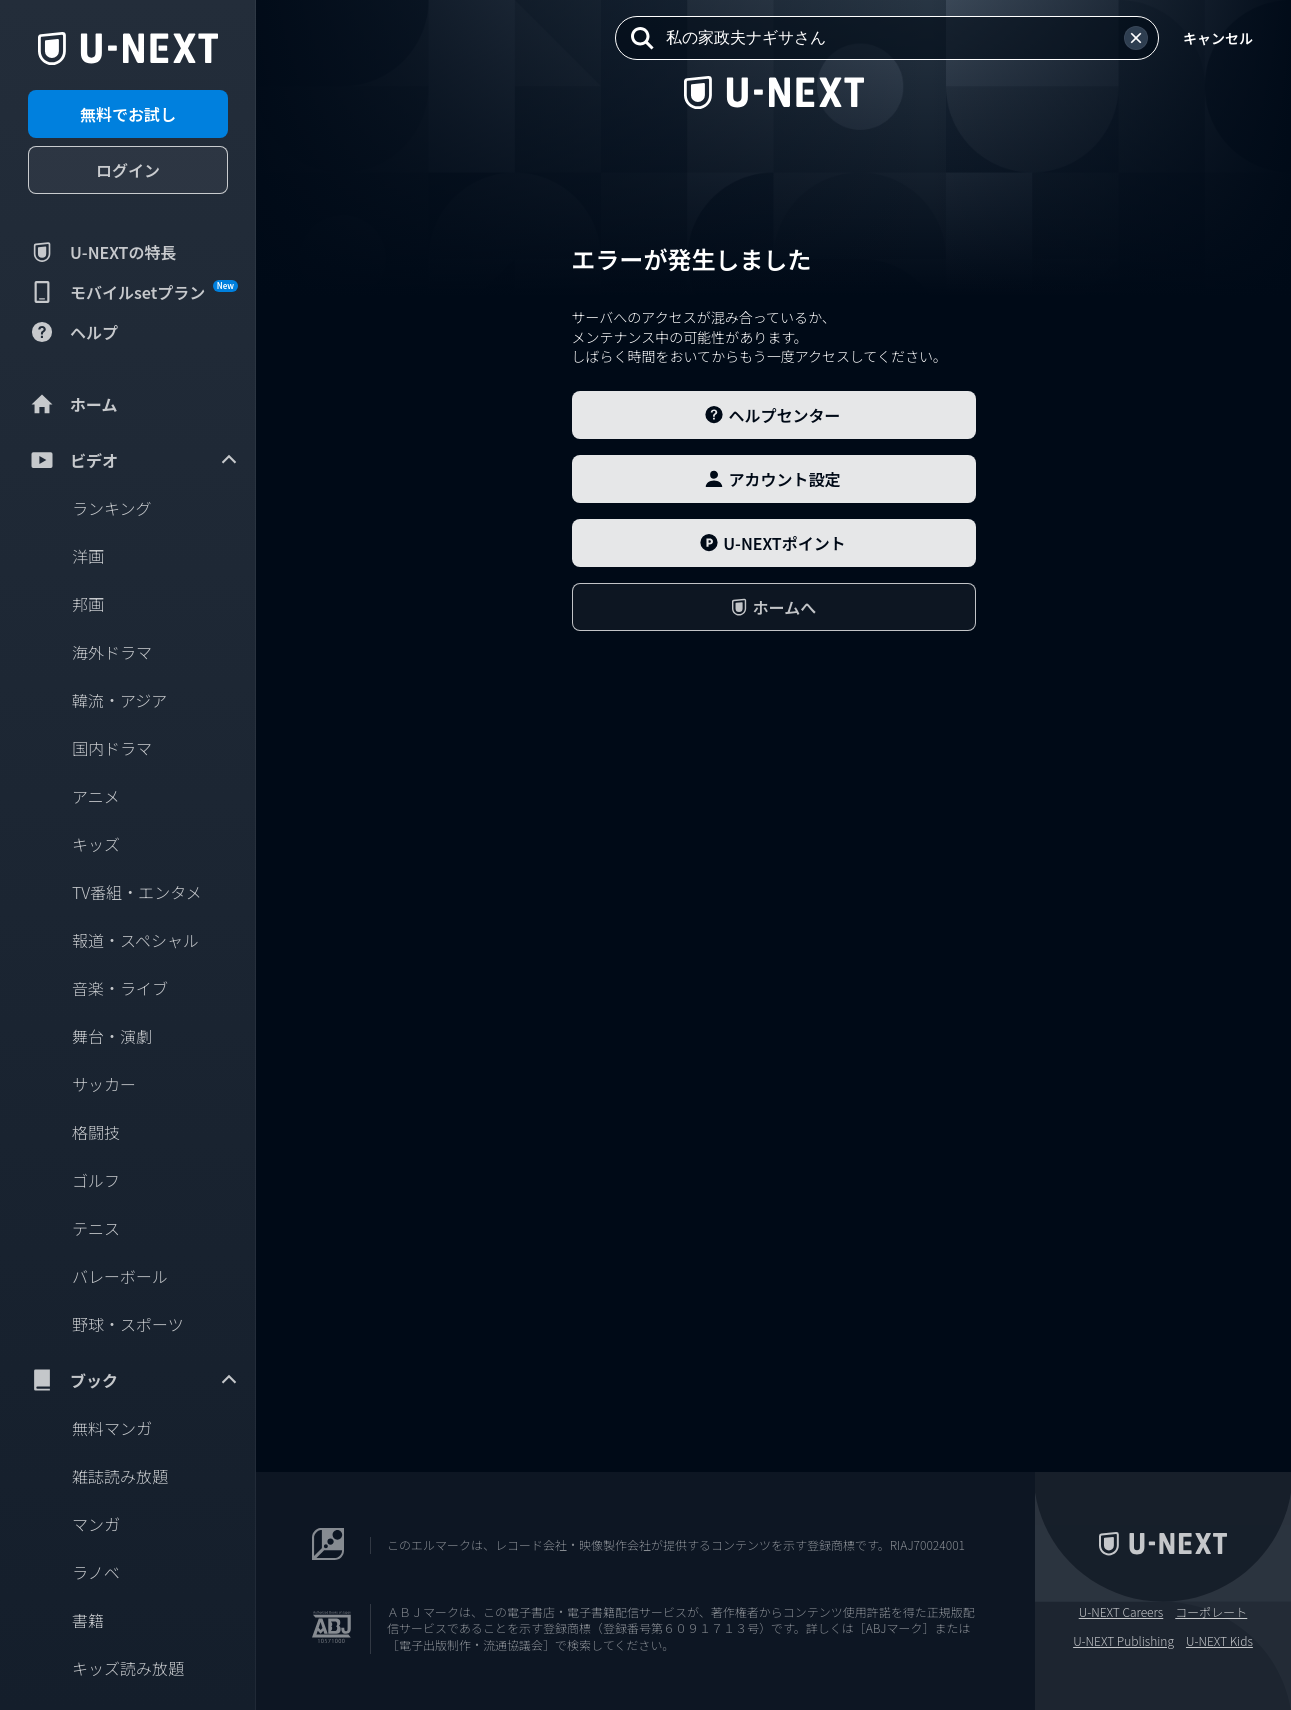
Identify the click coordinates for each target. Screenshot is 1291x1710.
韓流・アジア (119, 700)
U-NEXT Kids (1219, 1641)
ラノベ (96, 1572)
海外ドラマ (112, 652)
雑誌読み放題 (120, 1476)
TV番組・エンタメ (137, 892)
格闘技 (96, 1132)
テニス (96, 1228)
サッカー (104, 1084)
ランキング (112, 508)
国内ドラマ (112, 748)
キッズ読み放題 (128, 1668)
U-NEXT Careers (1121, 1612)
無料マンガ (112, 1428)
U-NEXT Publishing (1123, 1641)
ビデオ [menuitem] (134, 460)
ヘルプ (73, 332)
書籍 (88, 1620)
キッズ (96, 844)
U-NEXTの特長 (102, 252)
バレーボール (120, 1276)
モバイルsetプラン (133, 292)
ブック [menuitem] (134, 1380)
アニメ (96, 796)
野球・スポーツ (128, 1324)
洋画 (88, 556)
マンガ (96, 1524)
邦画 (88, 604)
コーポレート (1211, 1612)
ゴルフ (96, 1180)
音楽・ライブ (120, 988)
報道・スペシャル (135, 940)
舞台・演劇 (112, 1036)
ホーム (73, 404)
